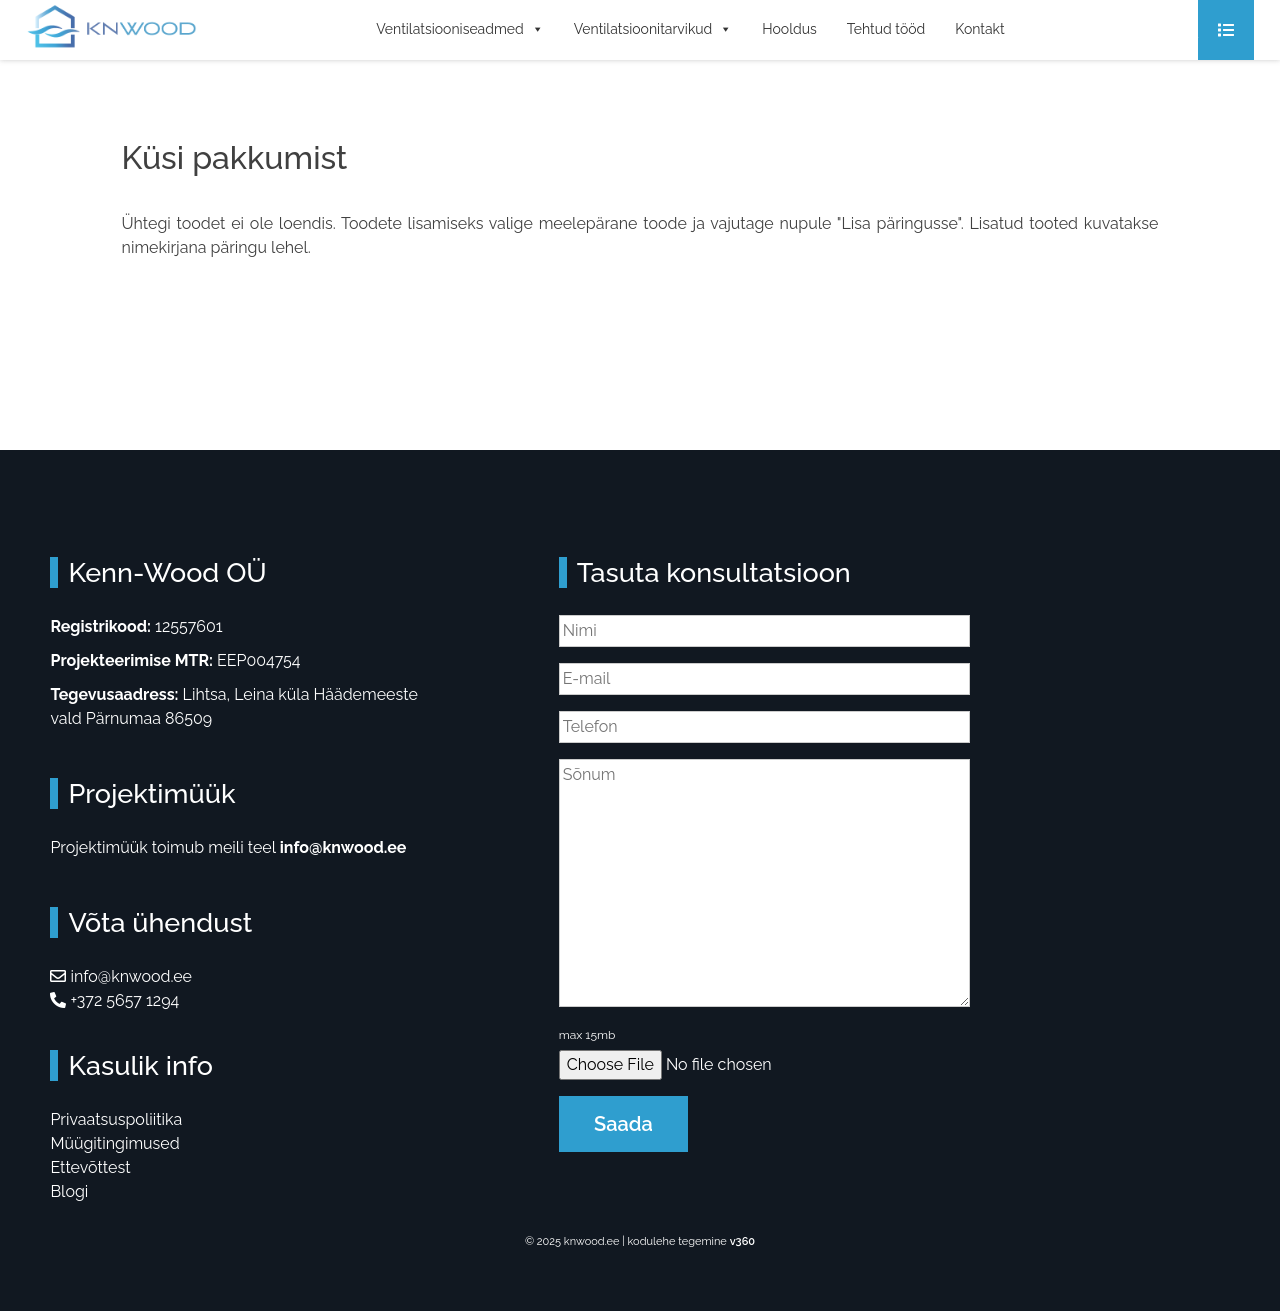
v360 (742, 1241)
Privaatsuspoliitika (116, 1119)
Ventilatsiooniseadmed (460, 29)
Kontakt (979, 29)
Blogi (69, 1191)
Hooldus (789, 29)
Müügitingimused (114, 1143)
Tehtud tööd (886, 29)
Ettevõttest (90, 1167)
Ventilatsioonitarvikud (653, 29)
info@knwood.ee (343, 847)
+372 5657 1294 (114, 1000)
